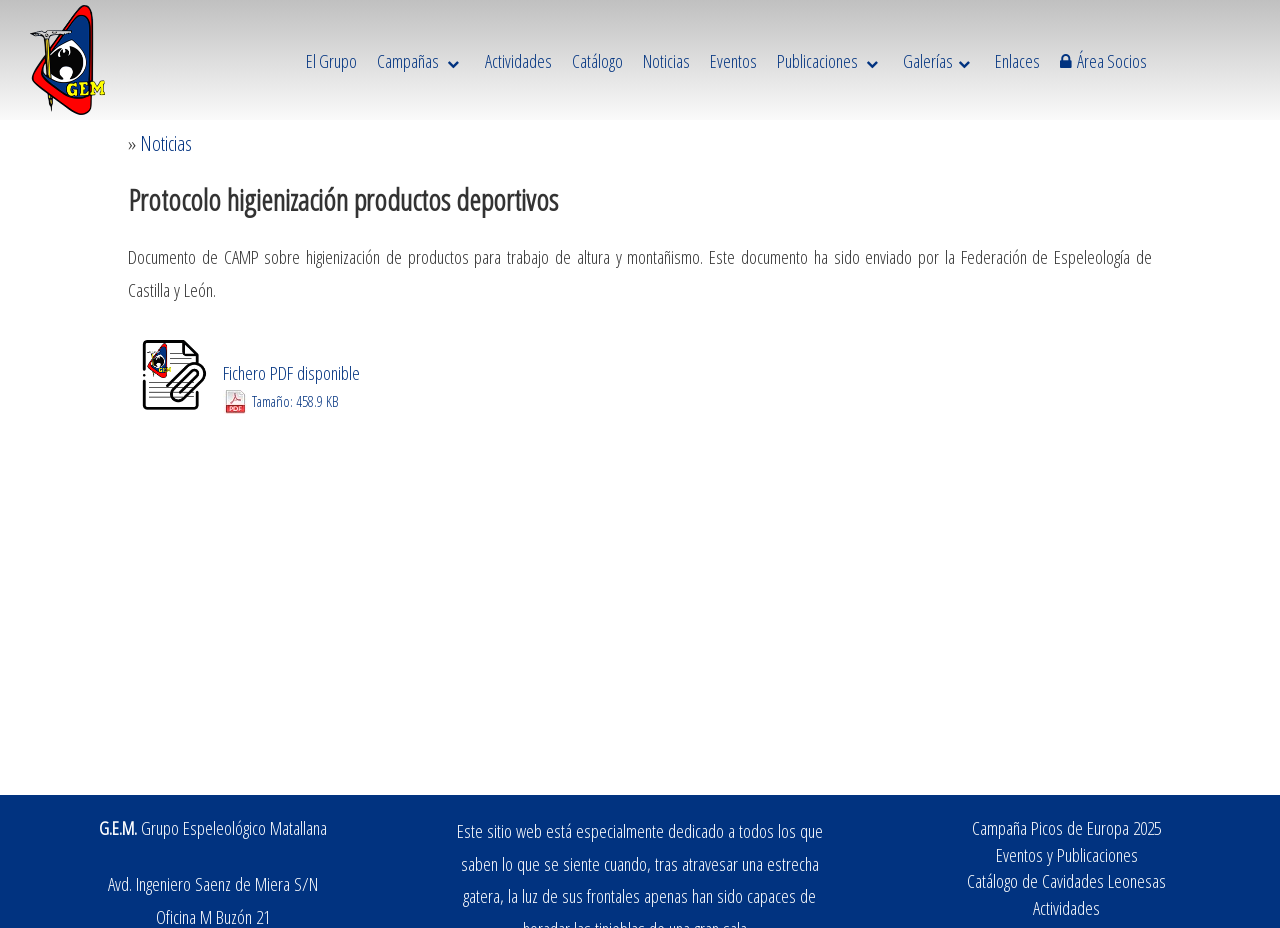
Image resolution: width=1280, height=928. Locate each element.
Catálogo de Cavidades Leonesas (1066, 880)
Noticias (166, 143)
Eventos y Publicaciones (1067, 854)
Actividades (1066, 907)
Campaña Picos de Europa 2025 (1066, 827)
